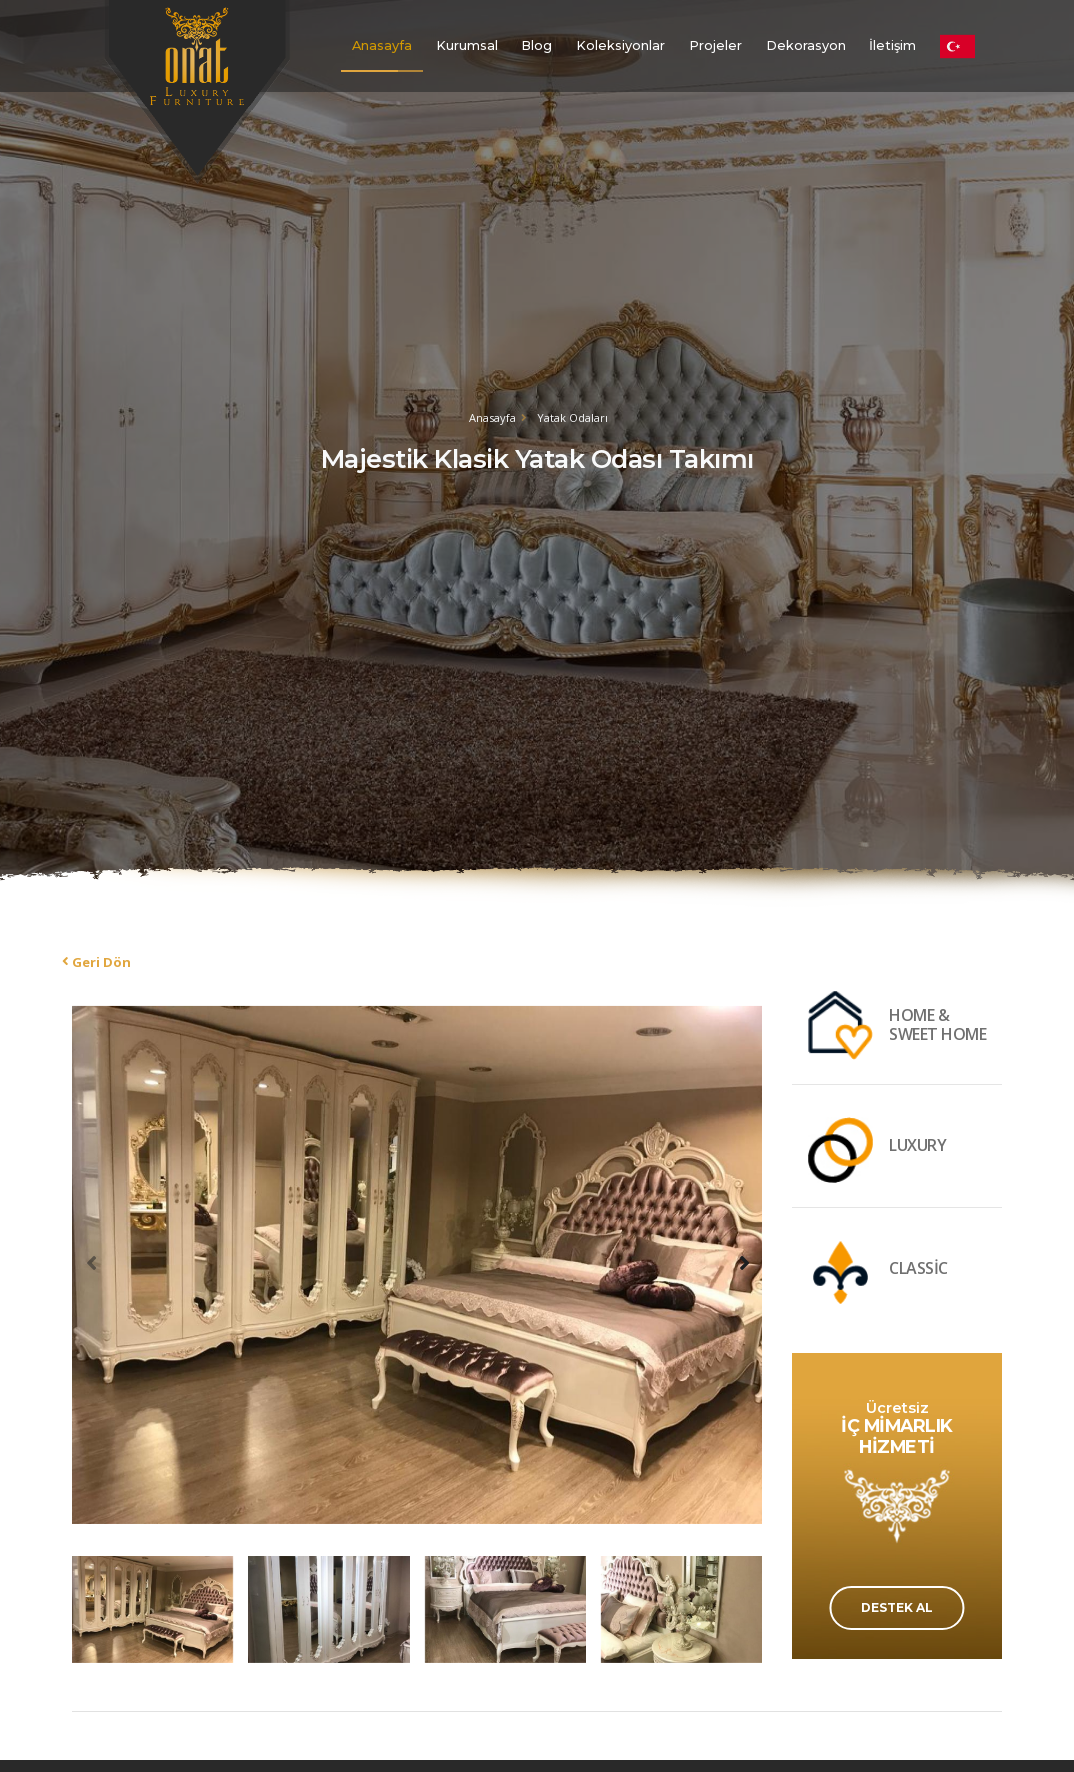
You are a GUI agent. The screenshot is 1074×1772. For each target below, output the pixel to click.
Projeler (715, 45)
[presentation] (92, 1262)
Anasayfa (382, 45)
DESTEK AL (897, 1607)
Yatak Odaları (572, 417)
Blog (536, 45)
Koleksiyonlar (620, 45)
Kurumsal (467, 45)
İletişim (892, 45)
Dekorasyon (806, 45)
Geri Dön (101, 962)
